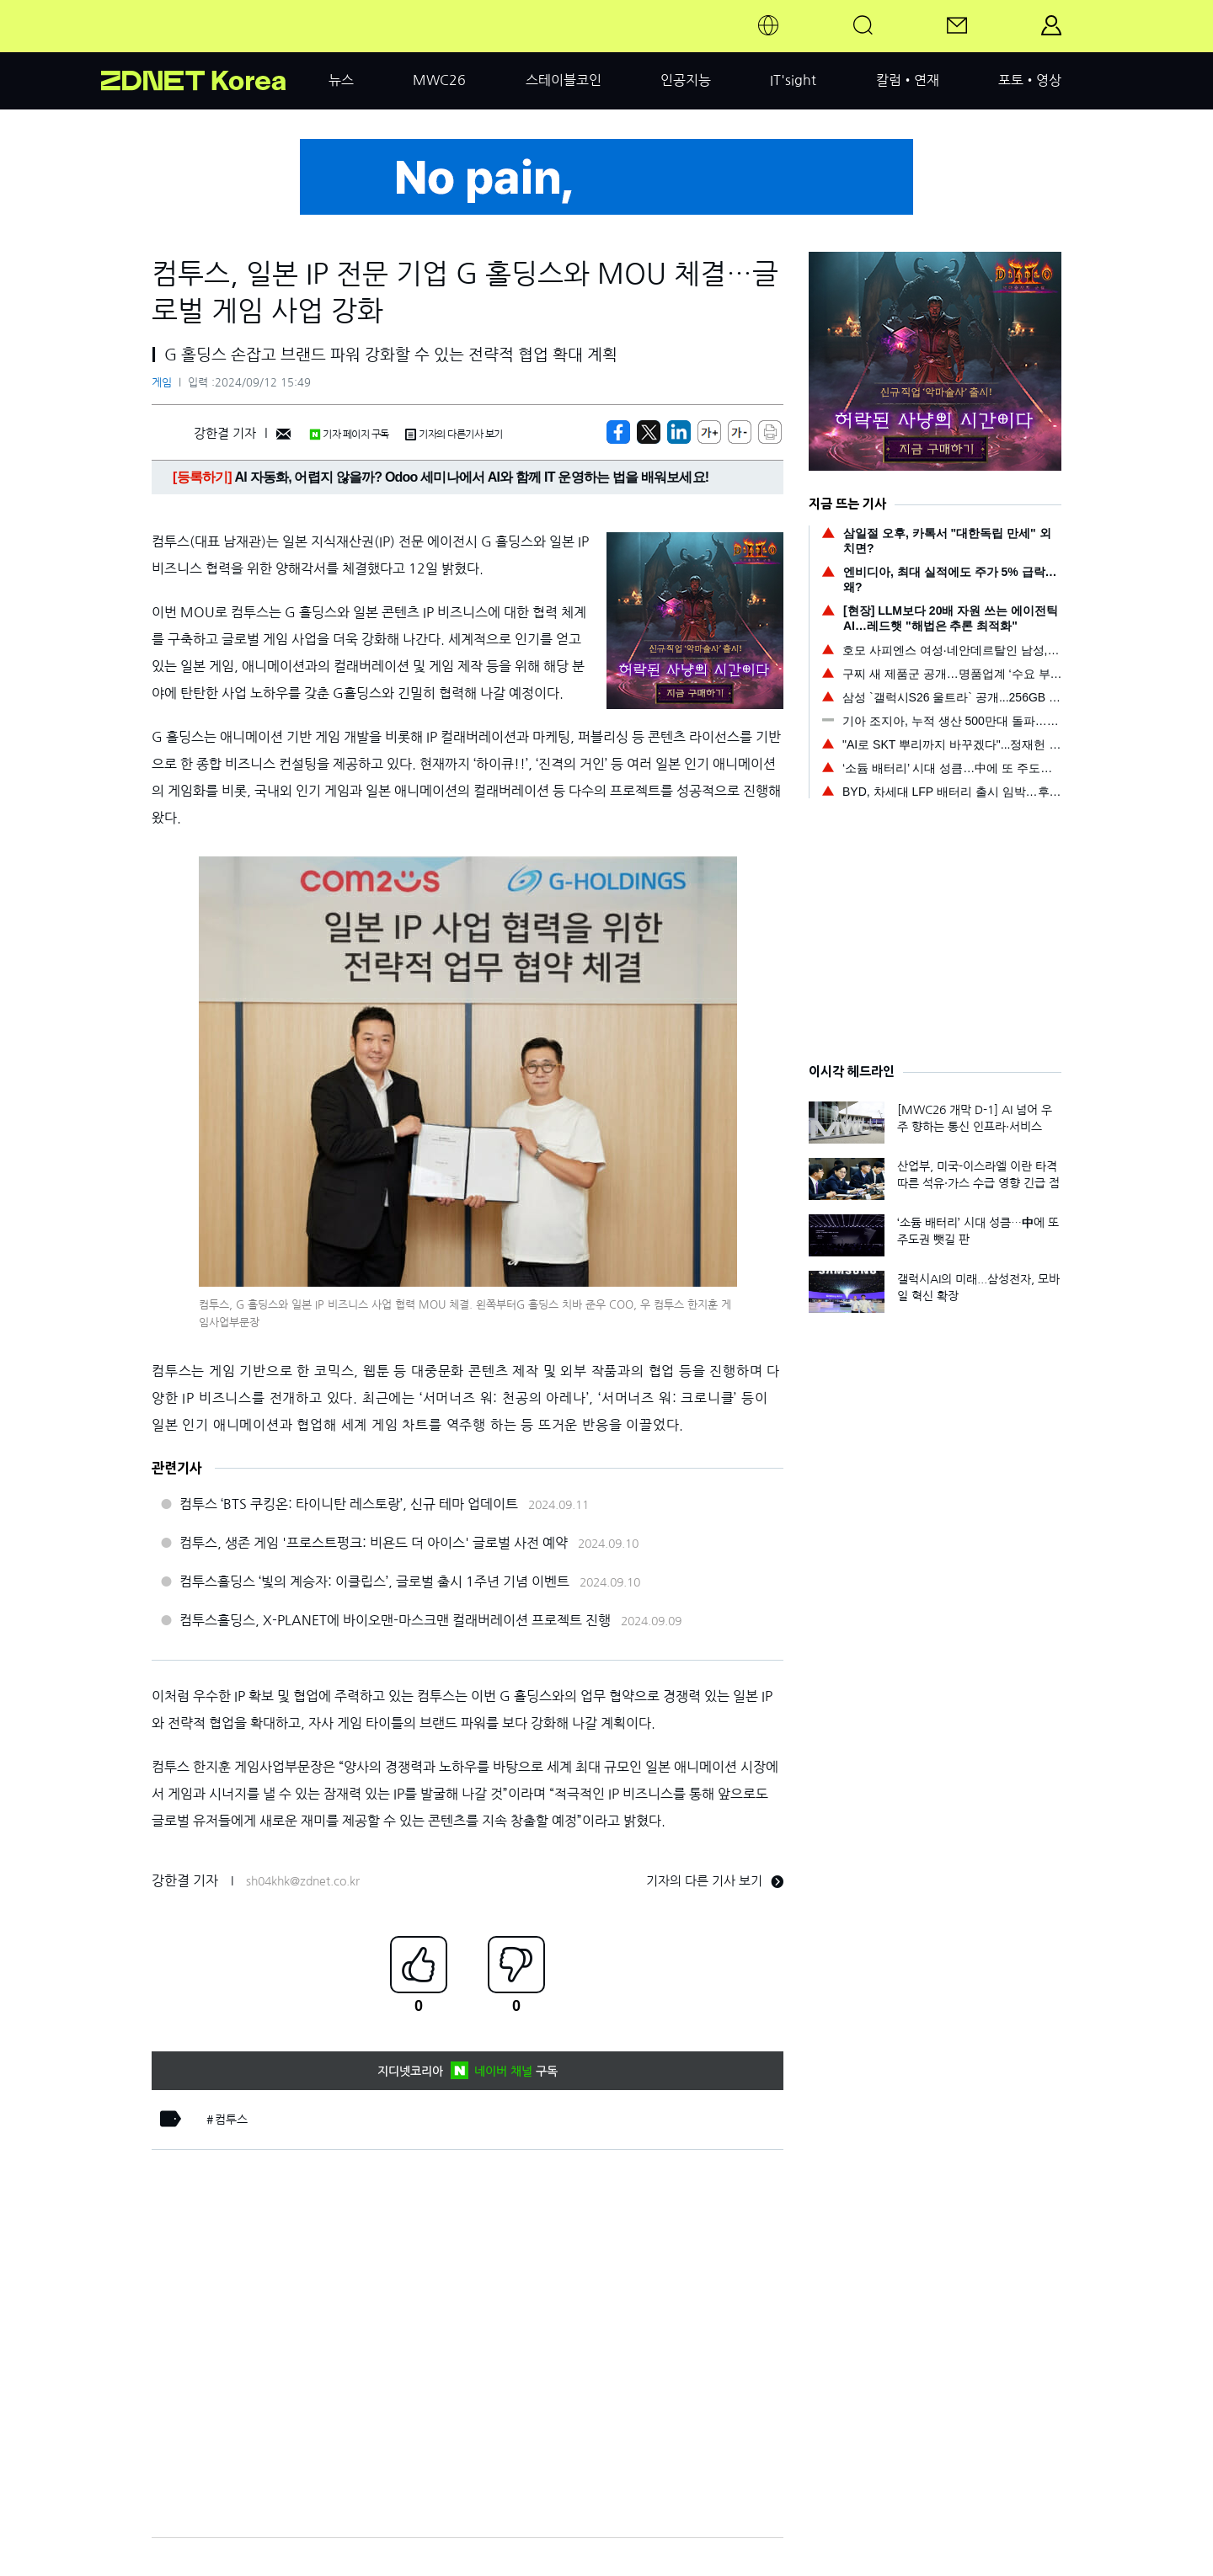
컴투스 (231, 2119)
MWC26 (439, 80)
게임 (162, 382)
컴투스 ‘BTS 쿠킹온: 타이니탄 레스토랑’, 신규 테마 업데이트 (348, 1504)
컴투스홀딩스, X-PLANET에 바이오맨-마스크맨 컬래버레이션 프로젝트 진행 (395, 1620)
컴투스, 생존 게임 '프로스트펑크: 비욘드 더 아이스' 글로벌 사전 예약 (373, 1542)
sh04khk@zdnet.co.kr (303, 1881)
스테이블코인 (563, 80)
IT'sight (793, 80)
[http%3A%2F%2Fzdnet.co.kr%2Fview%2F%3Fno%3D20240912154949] (679, 432)
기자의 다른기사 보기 (454, 434)
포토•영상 (1029, 80)
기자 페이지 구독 (349, 434)
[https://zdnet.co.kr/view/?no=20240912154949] (618, 432)
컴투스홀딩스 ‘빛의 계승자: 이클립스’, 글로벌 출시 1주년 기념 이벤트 (374, 1581)
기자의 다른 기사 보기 (714, 1881)
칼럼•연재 (907, 80)
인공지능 (685, 80)
